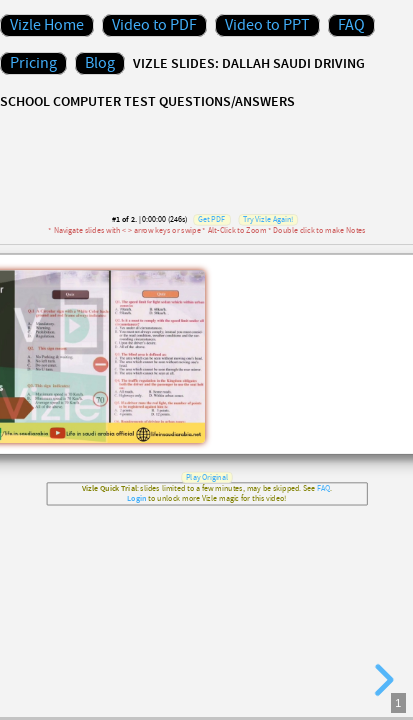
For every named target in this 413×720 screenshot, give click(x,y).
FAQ (351, 25)
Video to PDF (154, 25)
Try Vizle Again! (268, 220)
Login (136, 499)
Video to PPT (267, 25)
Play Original (206, 477)
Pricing (33, 63)
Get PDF (210, 220)
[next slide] (381, 680)
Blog (100, 63)
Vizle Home (47, 25)
